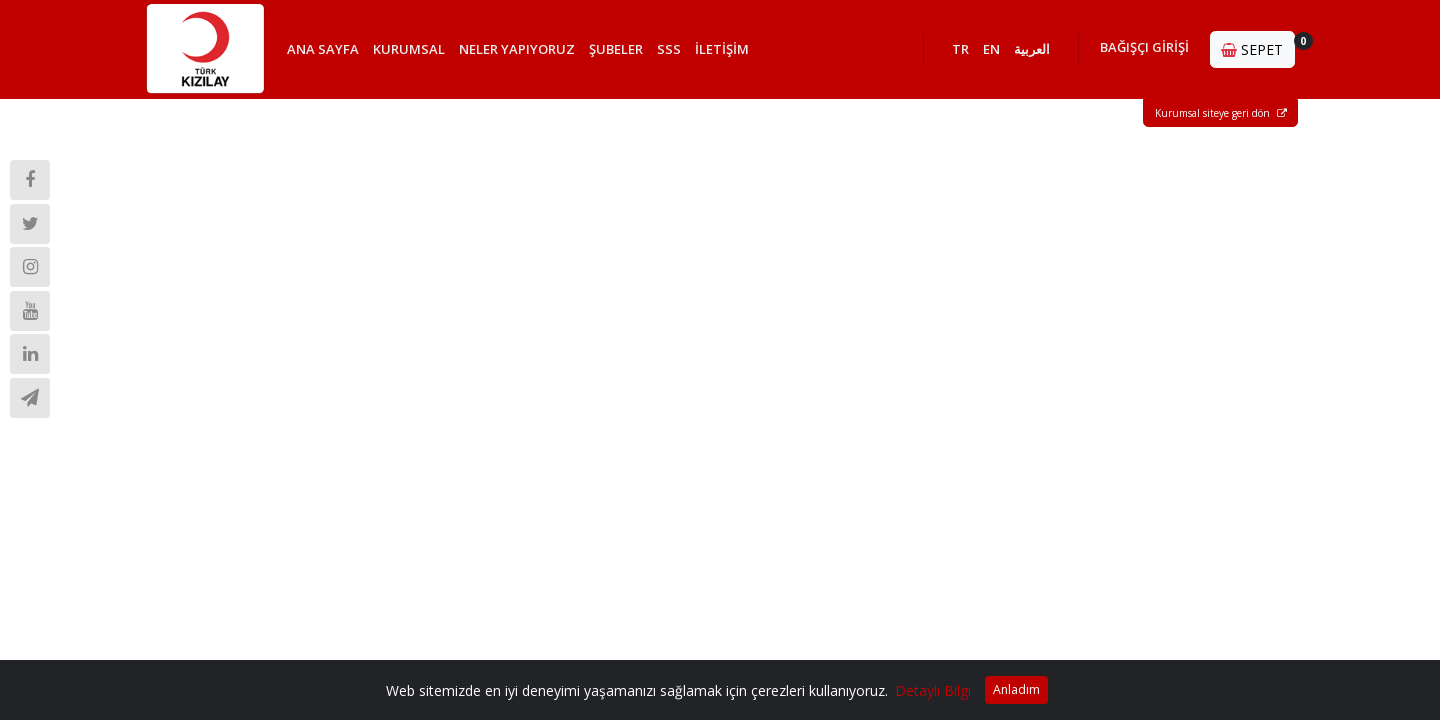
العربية (1032, 49)
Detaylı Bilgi (933, 690)
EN (991, 49)
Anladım (1016, 689)
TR (960, 49)
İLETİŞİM (722, 49)
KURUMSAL (409, 49)
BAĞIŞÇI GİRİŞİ (1144, 47)
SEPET (1258, 45)
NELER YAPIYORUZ (517, 49)
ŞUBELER (616, 49)
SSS (669, 49)
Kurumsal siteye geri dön (1221, 113)
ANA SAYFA (323, 49)
